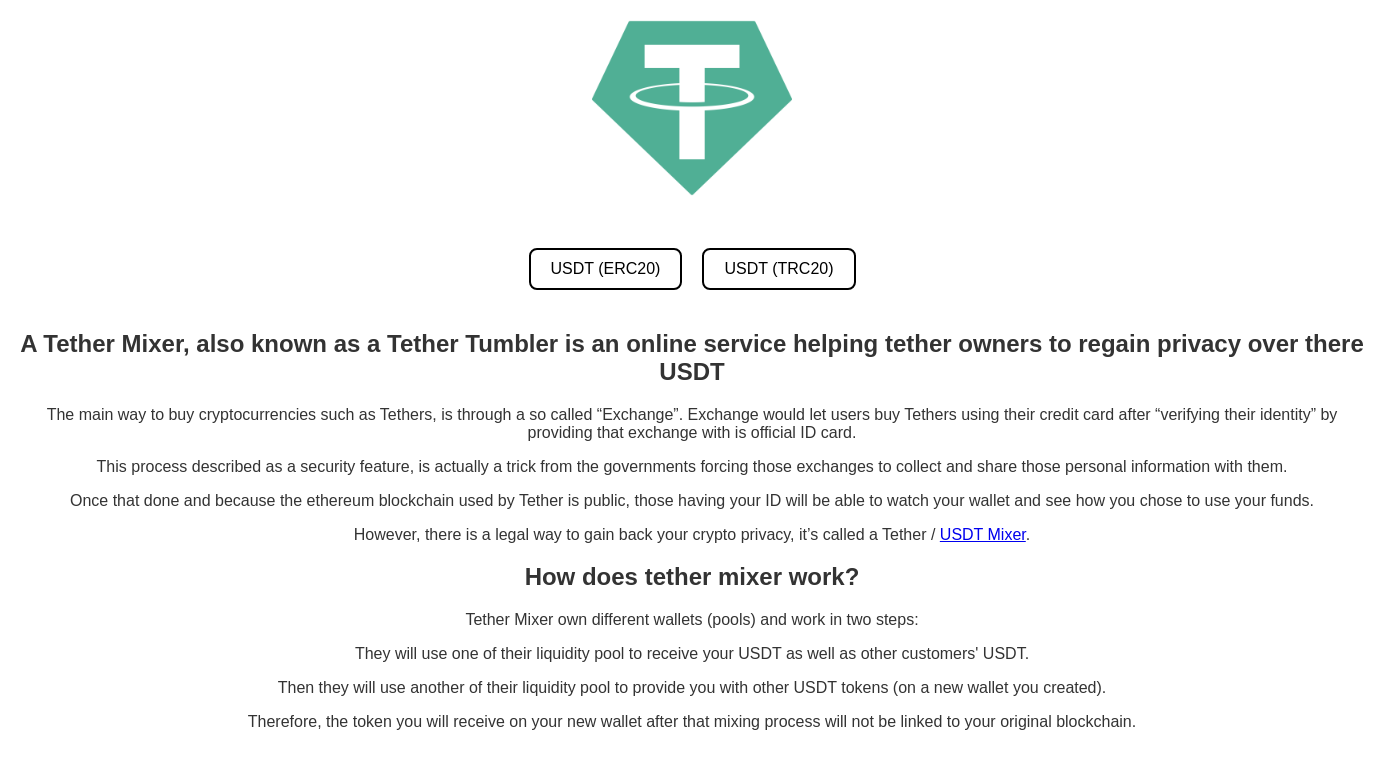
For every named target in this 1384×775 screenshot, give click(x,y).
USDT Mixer (983, 534)
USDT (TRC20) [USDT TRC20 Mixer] (778, 268)
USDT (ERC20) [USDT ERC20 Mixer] (606, 268)
